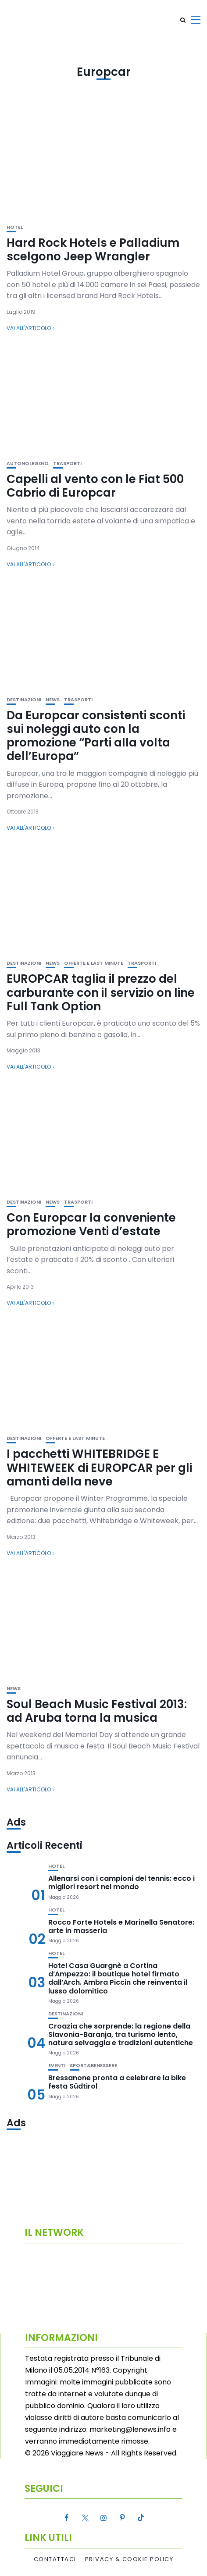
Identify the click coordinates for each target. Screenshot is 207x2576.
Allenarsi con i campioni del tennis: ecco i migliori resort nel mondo (121, 1882)
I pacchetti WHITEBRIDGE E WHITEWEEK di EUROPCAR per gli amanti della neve (99, 1467)
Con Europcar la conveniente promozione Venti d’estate (91, 1224)
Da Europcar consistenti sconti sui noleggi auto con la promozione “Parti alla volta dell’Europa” (96, 735)
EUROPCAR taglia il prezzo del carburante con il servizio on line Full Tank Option (101, 992)
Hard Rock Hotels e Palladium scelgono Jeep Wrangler (93, 249)
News (53, 699)
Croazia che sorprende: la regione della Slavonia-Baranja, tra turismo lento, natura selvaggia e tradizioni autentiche (120, 2034)
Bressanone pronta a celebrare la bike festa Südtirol (117, 2082)
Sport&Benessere (93, 2065)
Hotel (15, 227)
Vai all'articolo (29, 328)
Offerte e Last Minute (93, 963)
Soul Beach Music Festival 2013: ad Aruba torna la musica (97, 1711)
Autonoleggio (28, 463)
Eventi (56, 2065)
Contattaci (55, 2559)
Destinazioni (24, 699)
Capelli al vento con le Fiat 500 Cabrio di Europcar (95, 486)
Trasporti (67, 463)
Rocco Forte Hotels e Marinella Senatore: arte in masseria (121, 1926)
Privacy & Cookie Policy (129, 2559)
